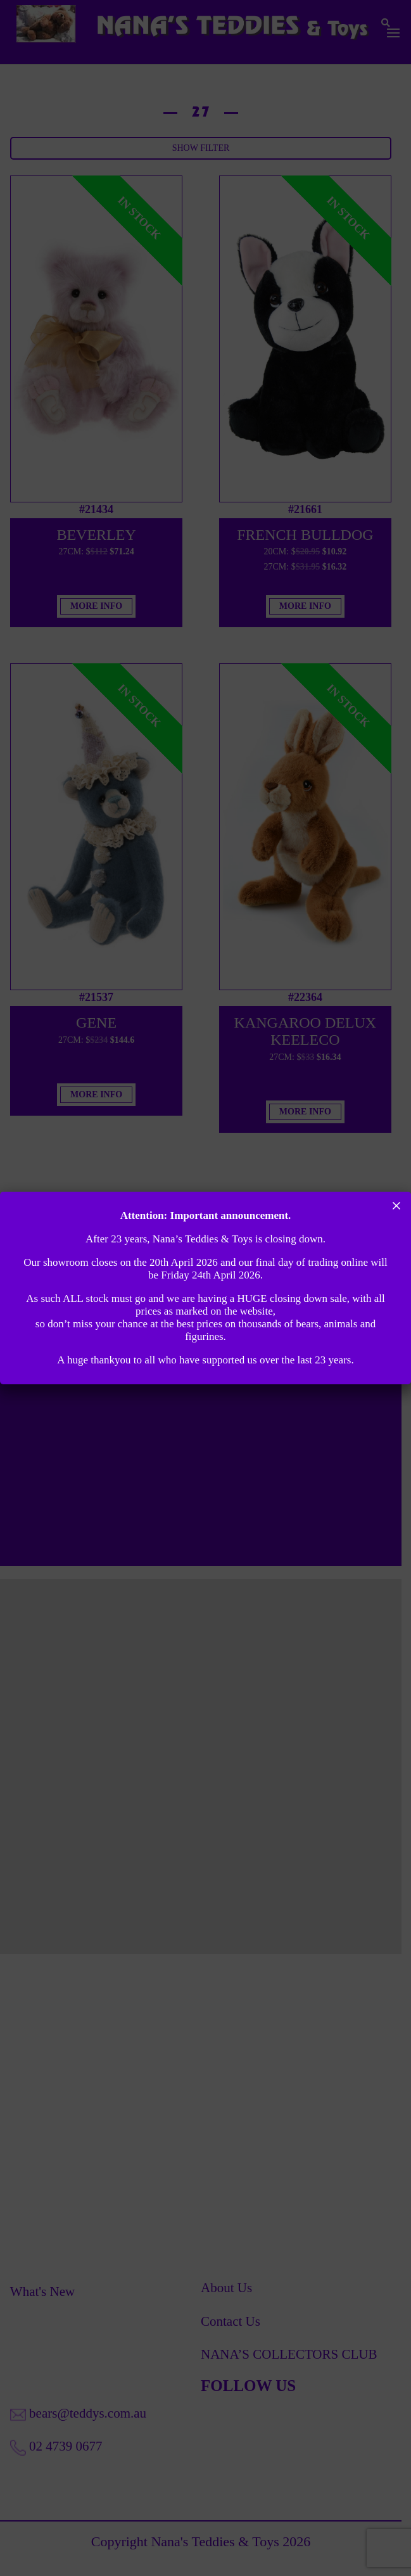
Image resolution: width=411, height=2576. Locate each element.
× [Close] (396, 1206)
